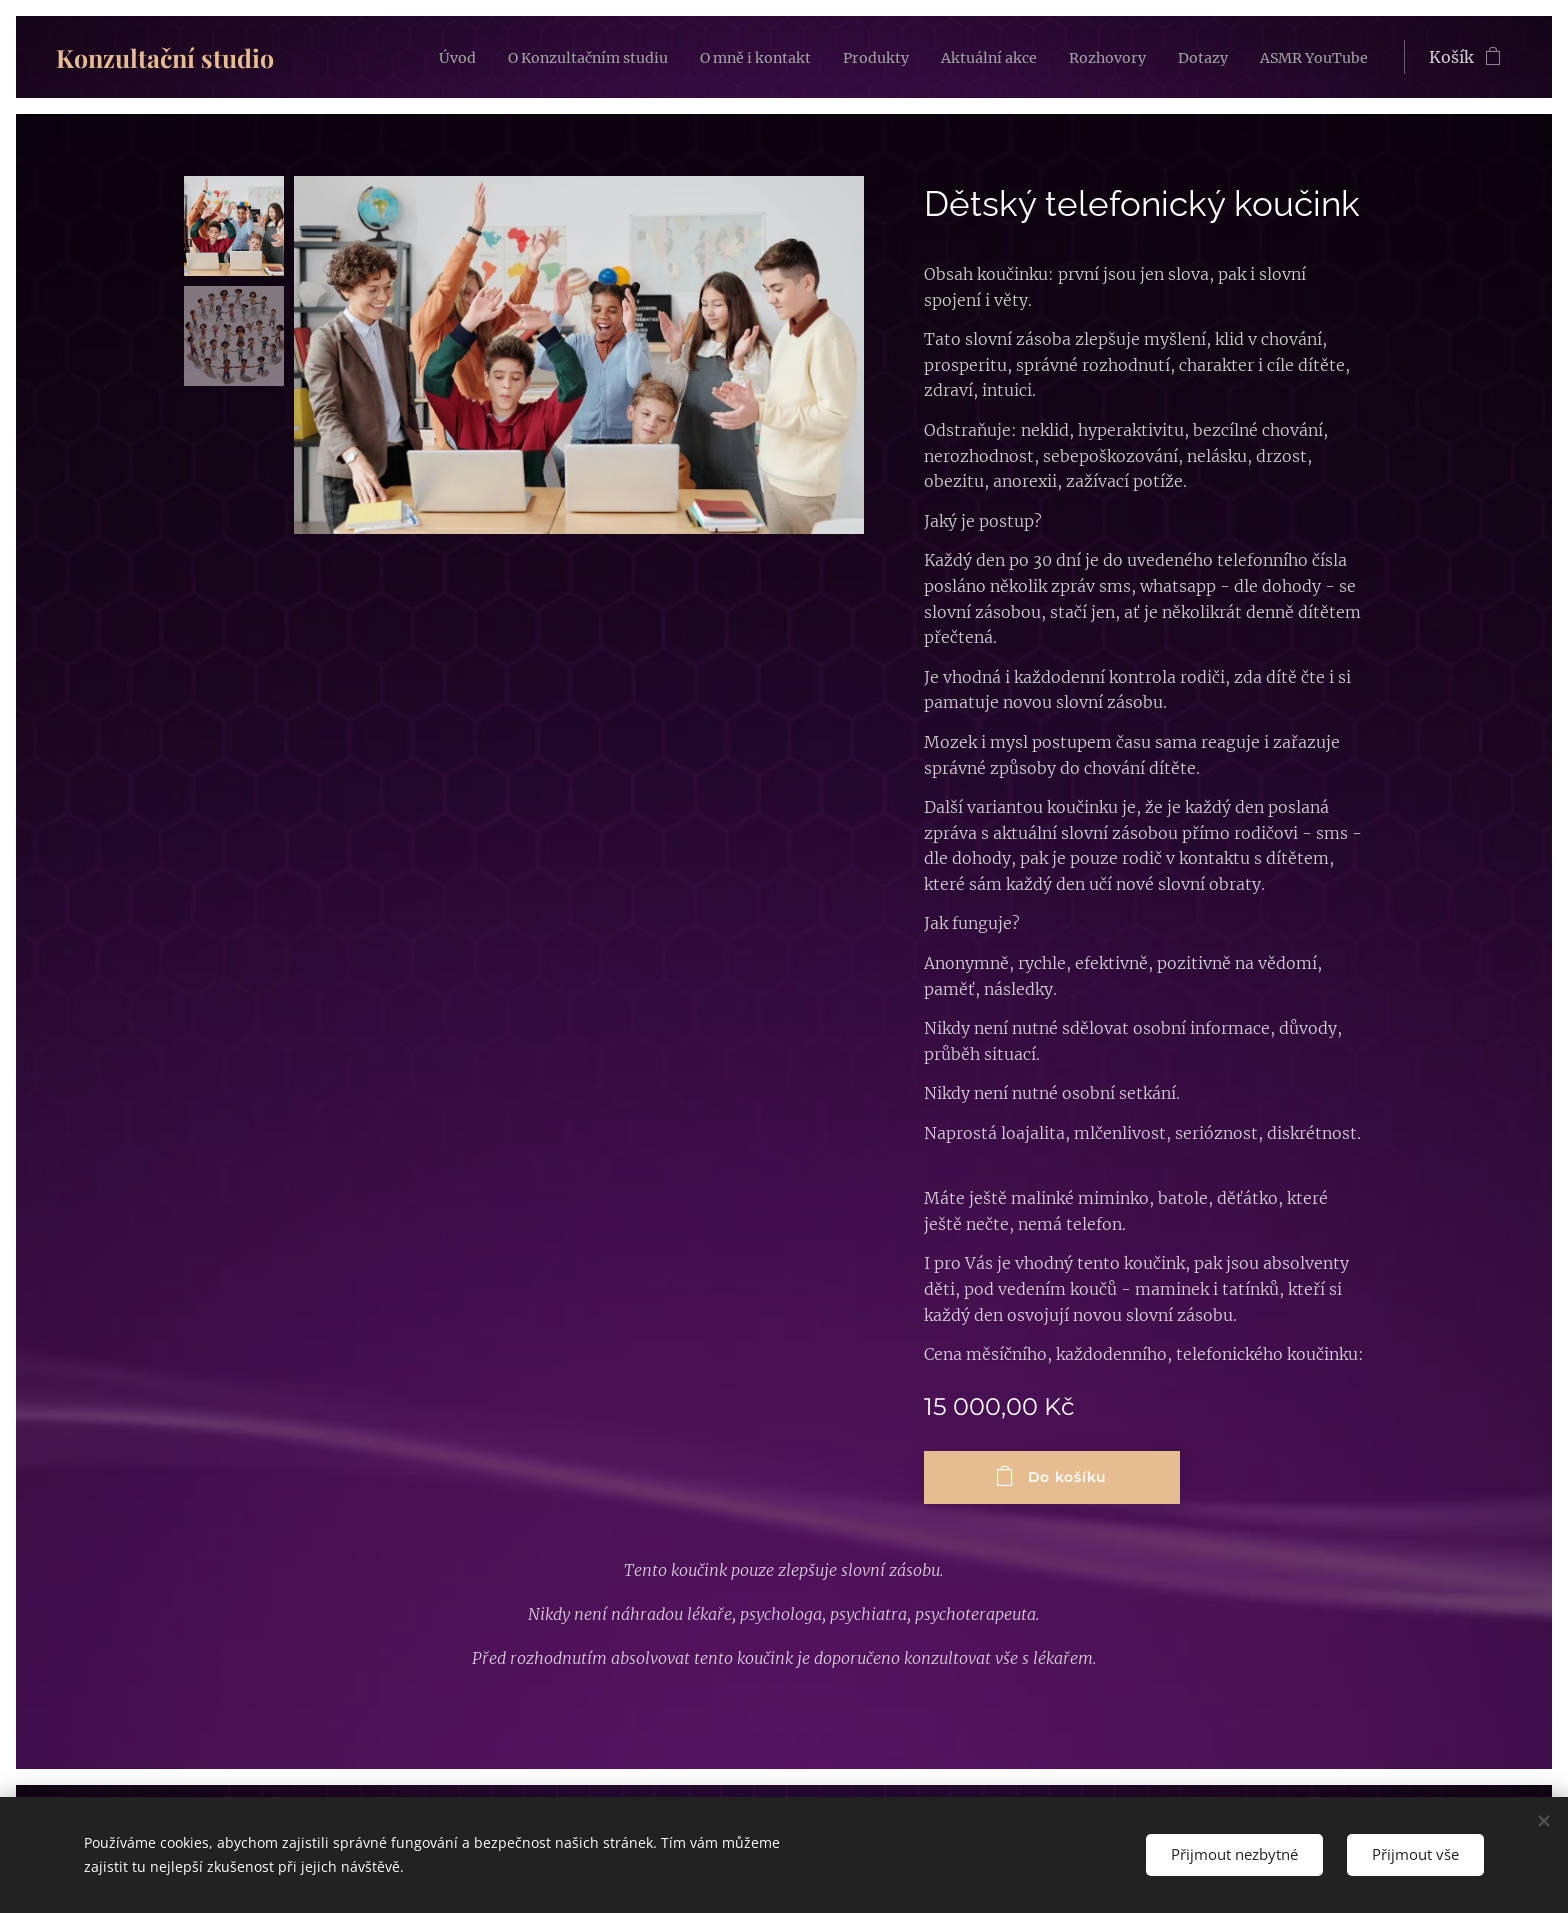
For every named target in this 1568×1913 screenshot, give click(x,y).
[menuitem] (372, 57)
